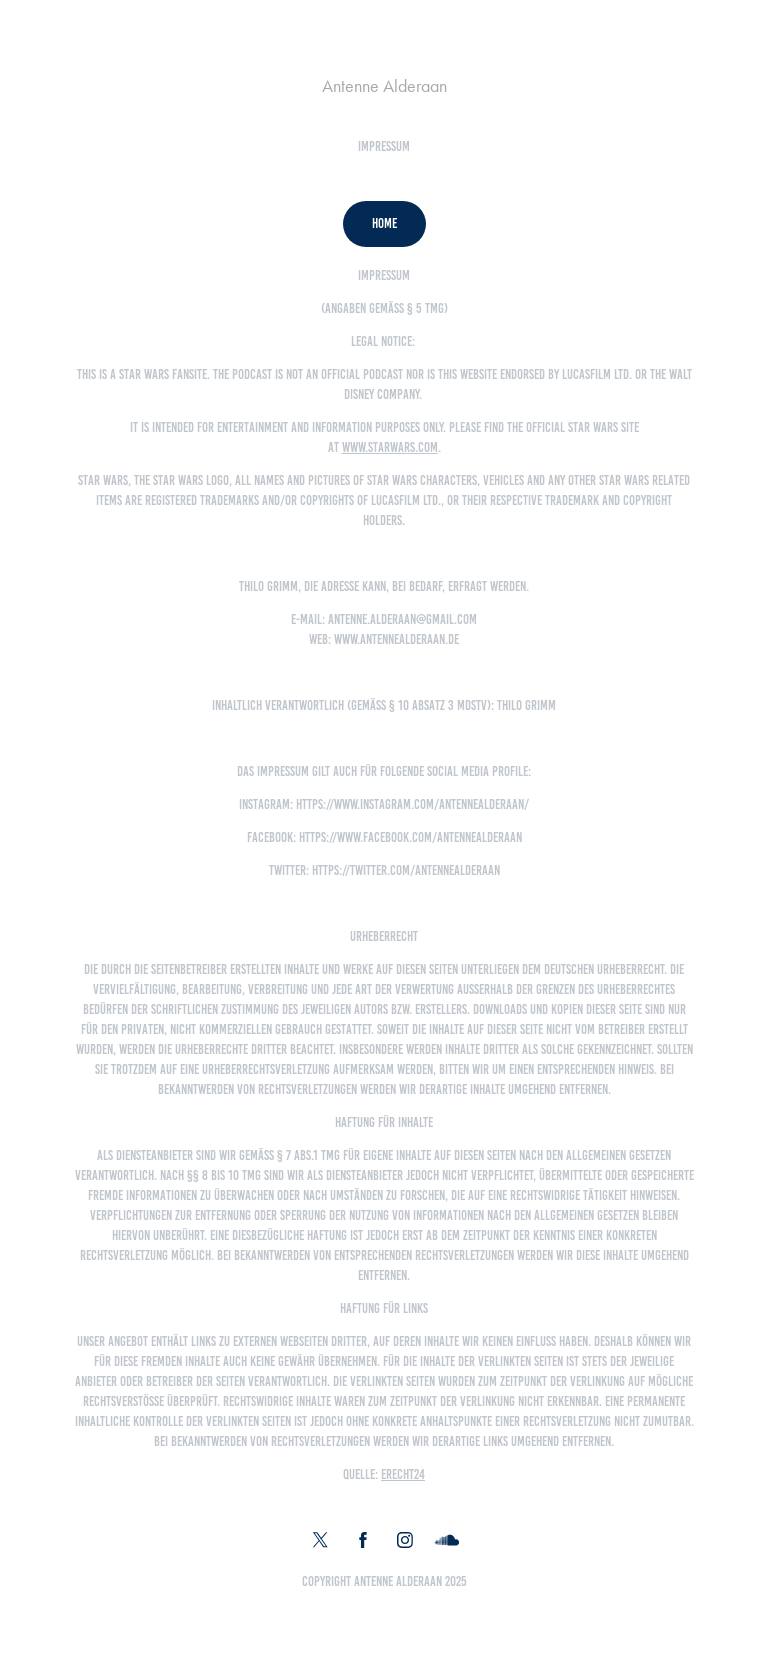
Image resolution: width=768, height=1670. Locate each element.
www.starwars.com (390, 447)
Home (384, 223)
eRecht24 (403, 1474)
